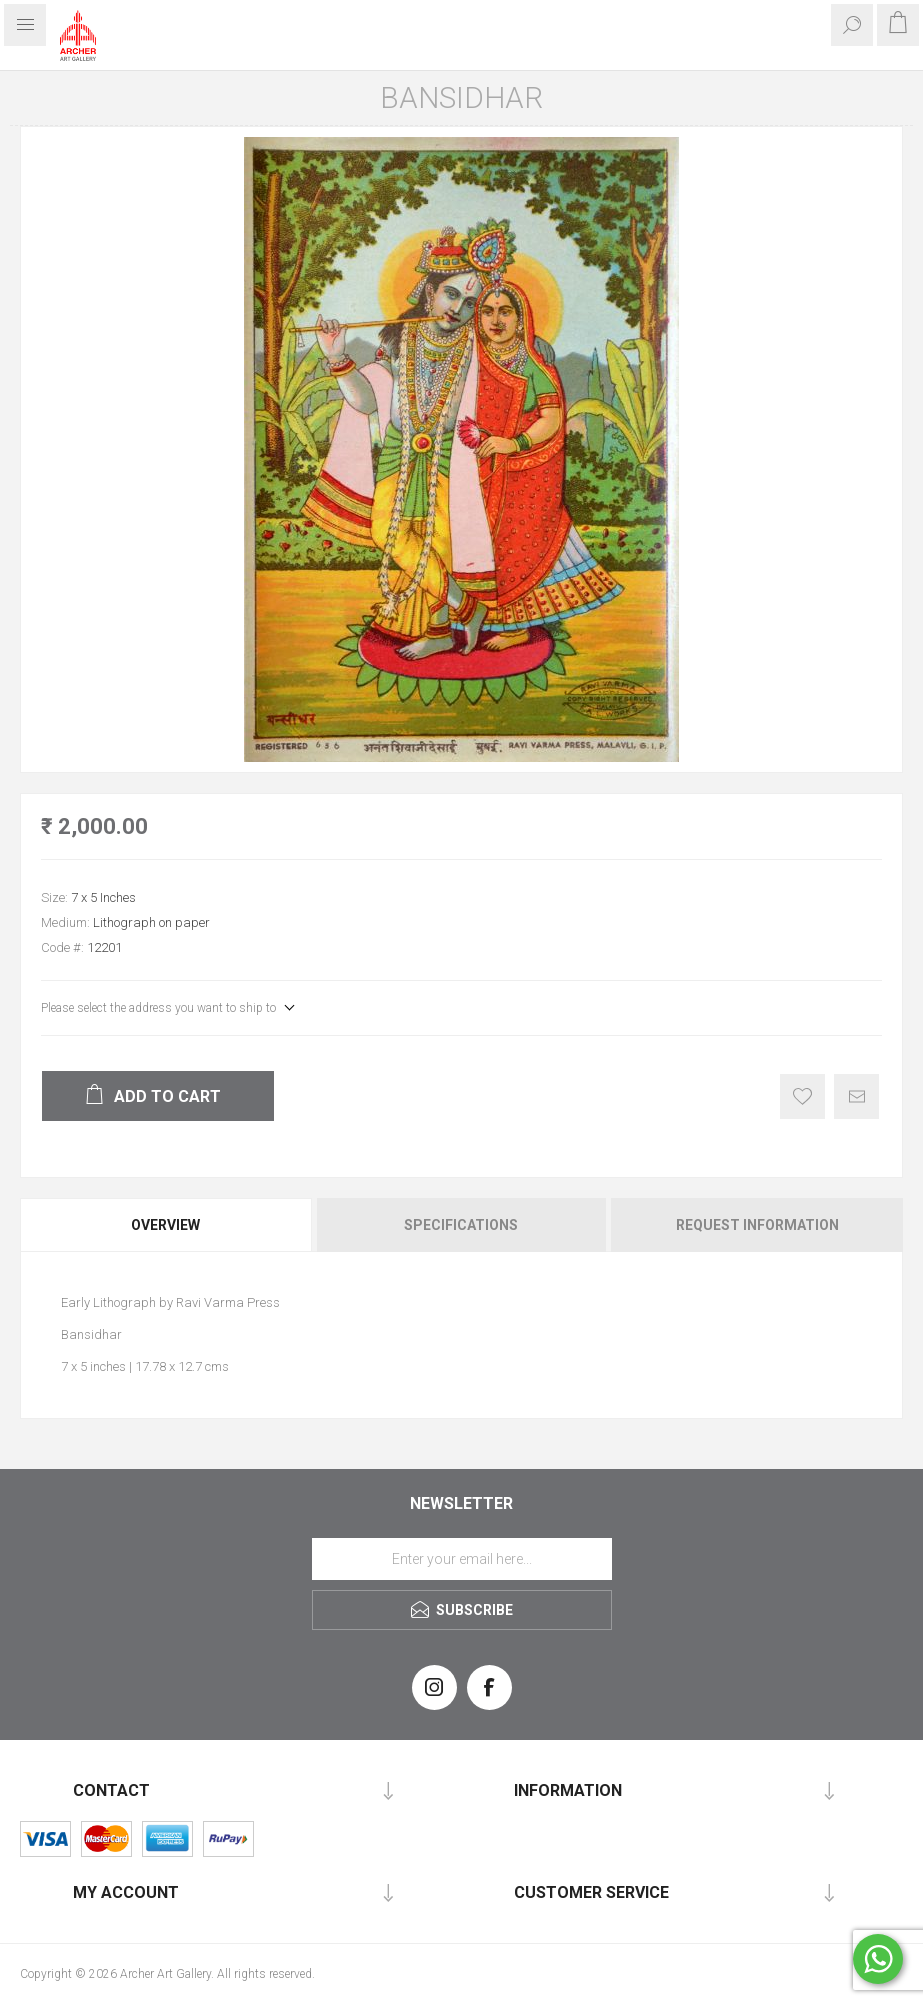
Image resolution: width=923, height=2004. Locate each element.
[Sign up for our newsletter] (462, 1559)
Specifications (461, 1225)
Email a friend (856, 1096)
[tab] (167, 1225)
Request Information (757, 1225)
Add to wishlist (802, 1096)
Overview (165, 1225)
